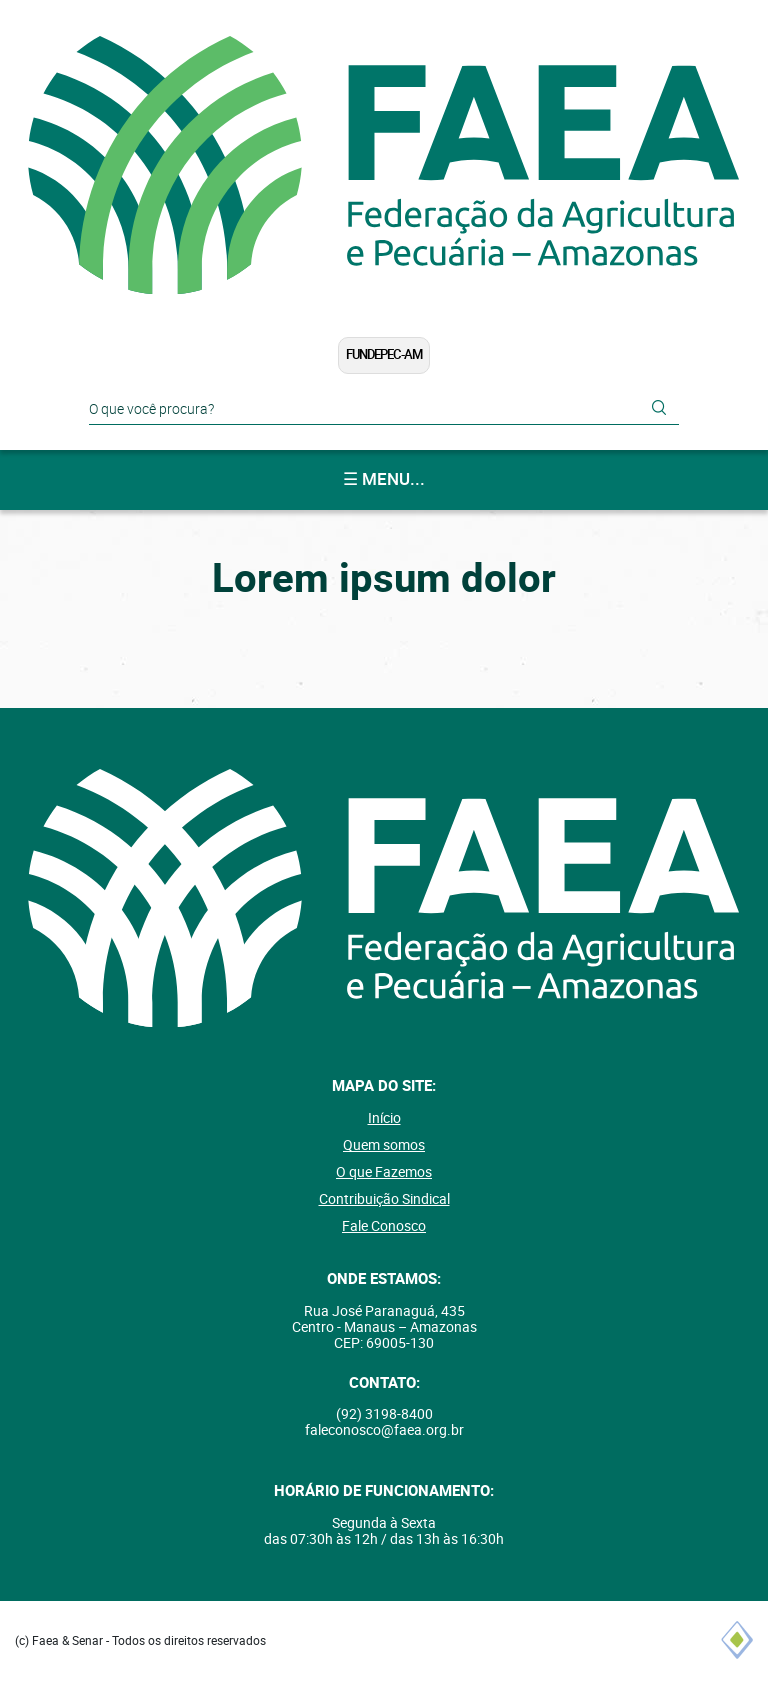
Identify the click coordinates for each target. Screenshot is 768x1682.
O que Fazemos (384, 1172)
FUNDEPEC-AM (384, 354)
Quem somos (384, 1145)
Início (384, 1118)
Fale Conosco (384, 1226)
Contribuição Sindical (384, 1199)
